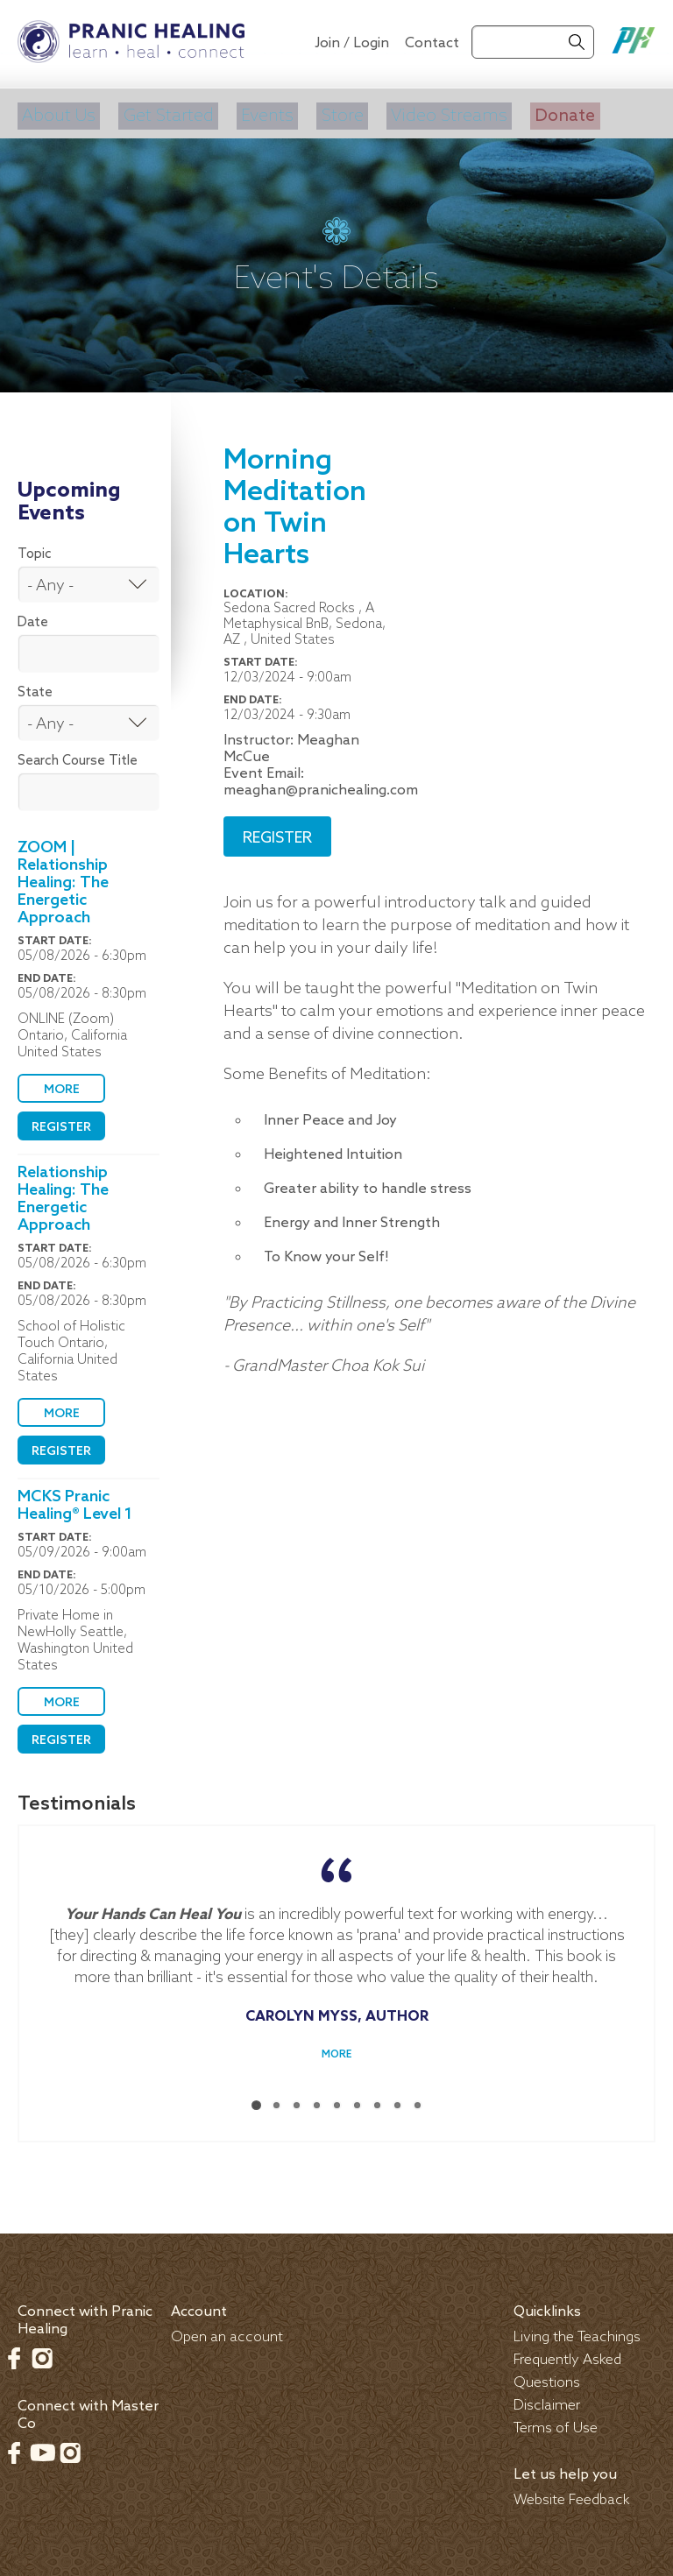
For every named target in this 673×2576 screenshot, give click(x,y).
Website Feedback (572, 2494)
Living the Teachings (577, 2331)
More (62, 1083)
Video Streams (438, 113)
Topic (35, 548)
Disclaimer (547, 2399)
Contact (432, 43)
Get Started (163, 113)
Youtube (42, 2446)
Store (333, 113)
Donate (552, 113)
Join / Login (352, 43)
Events (260, 113)
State (35, 687)
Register (61, 1121)
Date (33, 617)
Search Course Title (78, 755)
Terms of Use (556, 2422)
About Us (56, 113)
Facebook (14, 2352)
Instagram (42, 2352)
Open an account (227, 2331)
